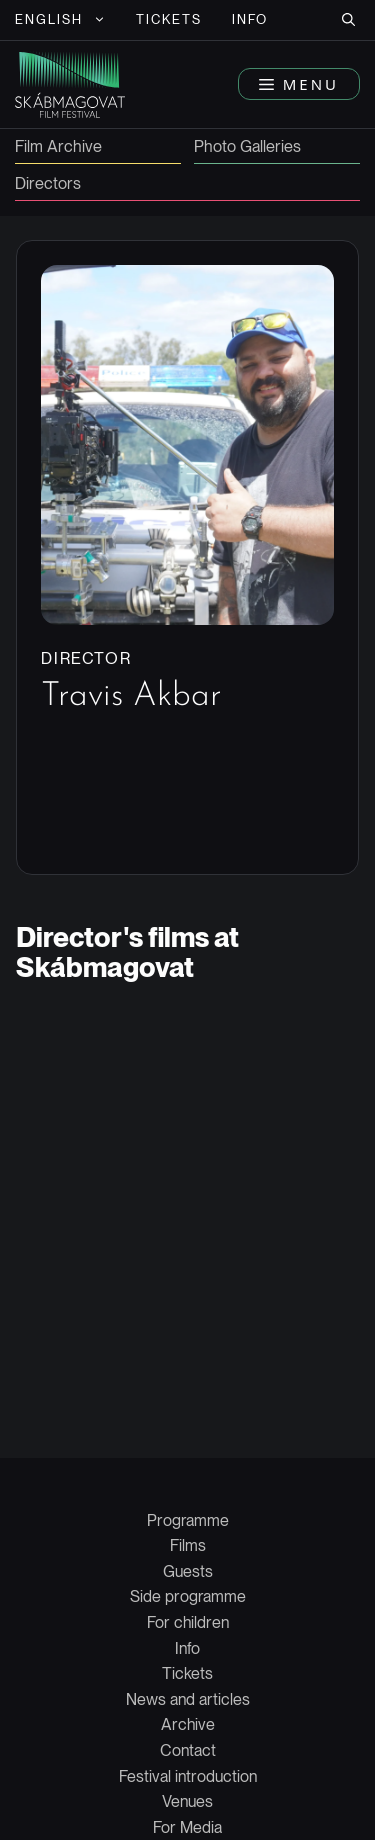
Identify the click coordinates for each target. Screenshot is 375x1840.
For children (188, 1622)
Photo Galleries (247, 147)
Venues (187, 1801)
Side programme (188, 1596)
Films (188, 1545)
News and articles (188, 1699)
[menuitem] (60, 20)
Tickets (169, 19)
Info (250, 19)
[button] (348, 20)
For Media (187, 1827)
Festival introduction (188, 1776)
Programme (188, 1520)
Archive (188, 1724)
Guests (188, 1571)
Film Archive (58, 147)
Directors (48, 184)
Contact (188, 1750)
